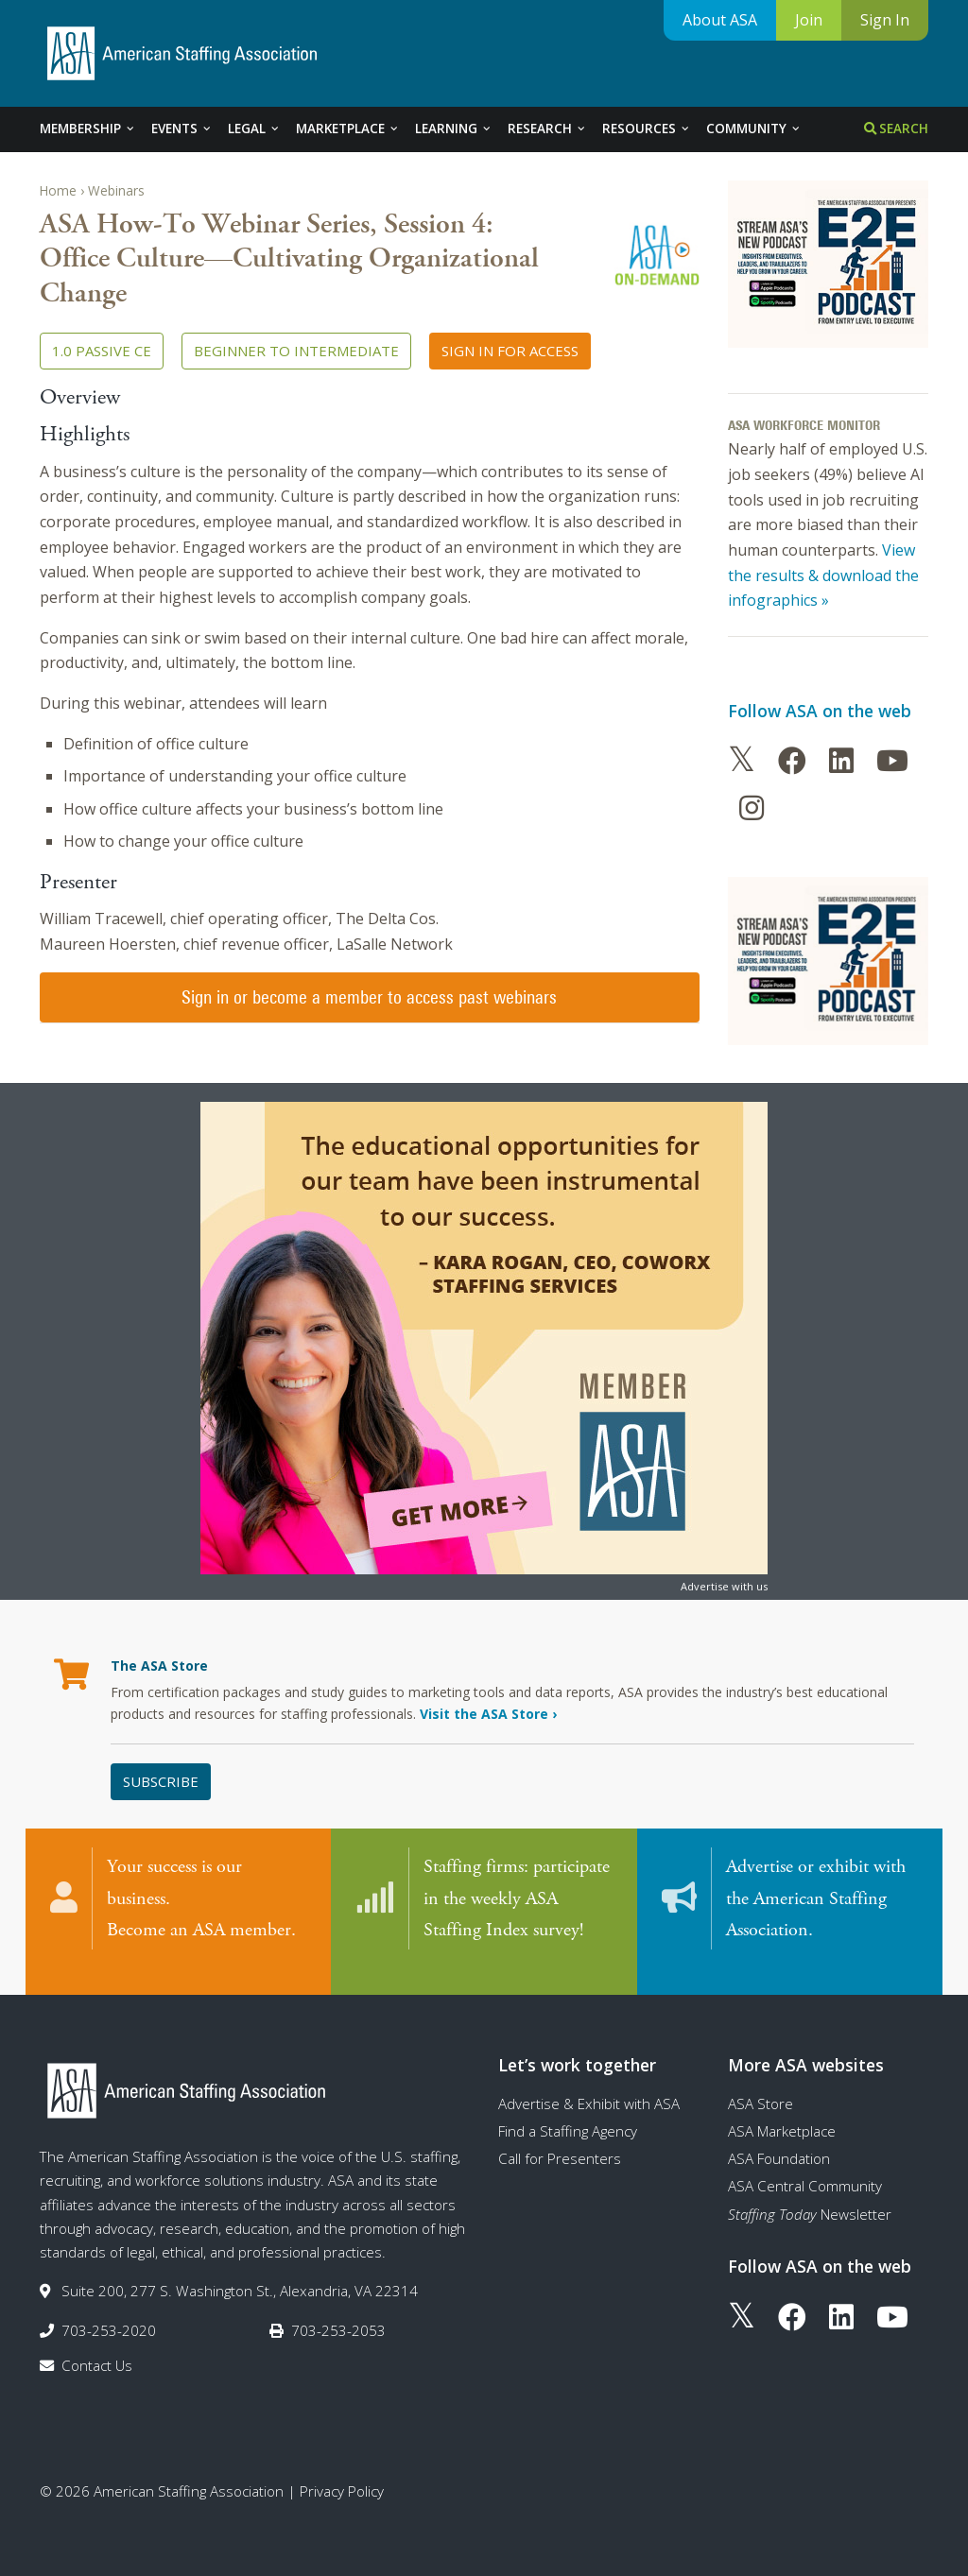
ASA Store (760, 2084)
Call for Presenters (559, 2139)
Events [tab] (182, 128)
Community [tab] (754, 128)
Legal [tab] (254, 128)
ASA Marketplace (782, 2112)
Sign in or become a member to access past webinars (369, 997)
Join (808, 19)
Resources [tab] (646, 128)
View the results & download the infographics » (823, 575)
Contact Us (96, 2346)
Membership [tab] (88, 128)
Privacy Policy (342, 2472)
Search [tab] (896, 128)
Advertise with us (724, 1586)
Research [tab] (547, 128)
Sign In (884, 19)
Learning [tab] (454, 128)
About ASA (720, 19)
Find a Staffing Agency (567, 2112)
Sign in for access (510, 350)
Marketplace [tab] (348, 128)
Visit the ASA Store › (488, 1714)
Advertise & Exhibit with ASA (589, 2084)
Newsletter (809, 2195)
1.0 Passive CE (101, 350)
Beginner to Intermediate (296, 350)
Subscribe (161, 1781)
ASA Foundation (779, 2139)
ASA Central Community (805, 2166)
